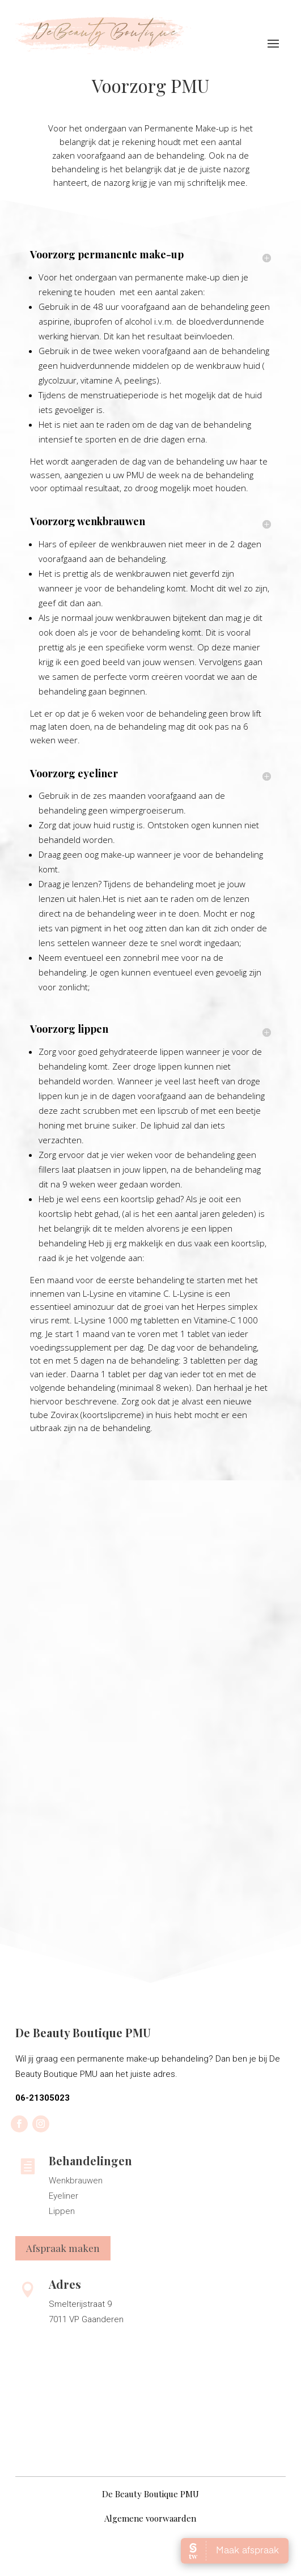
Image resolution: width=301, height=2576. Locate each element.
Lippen (62, 2211)
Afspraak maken (63, 2248)
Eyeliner (63, 2196)
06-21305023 (42, 2098)
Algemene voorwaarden (150, 2518)
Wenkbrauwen (76, 2180)
